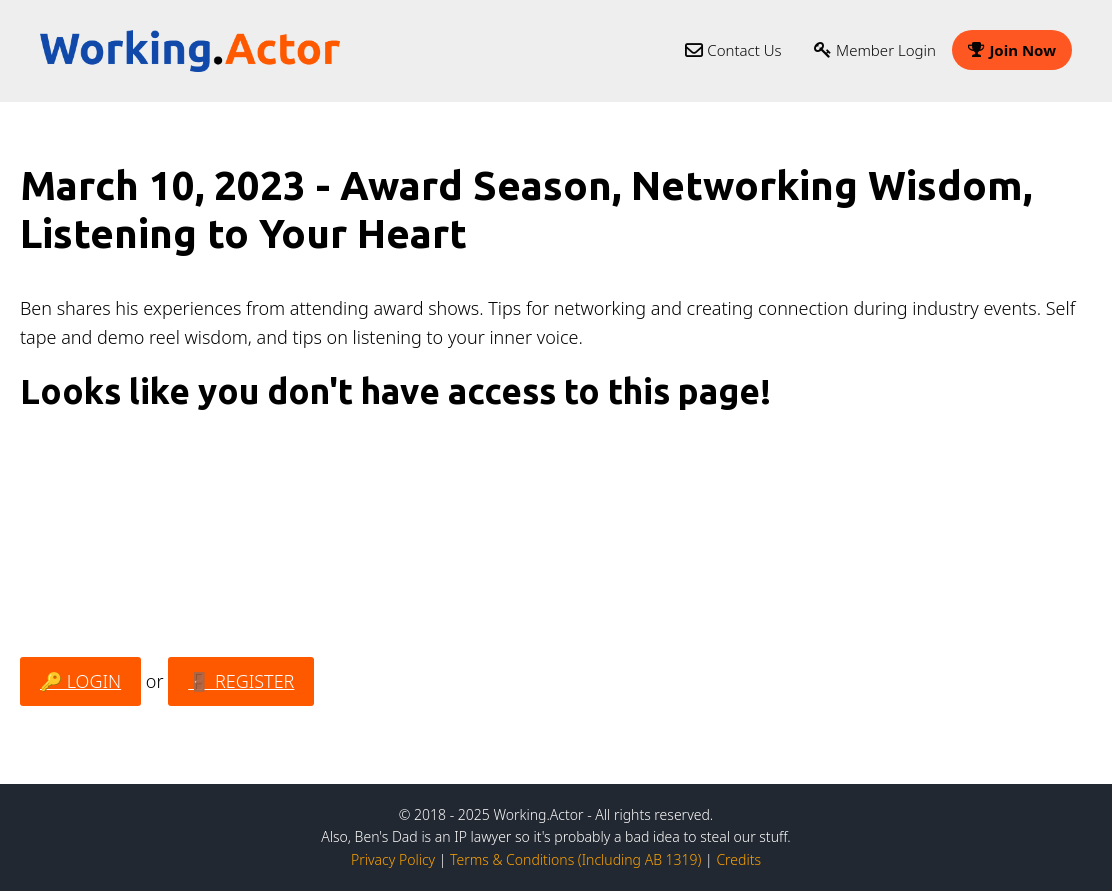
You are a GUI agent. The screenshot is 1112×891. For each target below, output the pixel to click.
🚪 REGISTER (241, 681)
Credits (738, 859)
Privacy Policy (393, 859)
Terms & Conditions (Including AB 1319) (575, 859)
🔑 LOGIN (80, 681)
